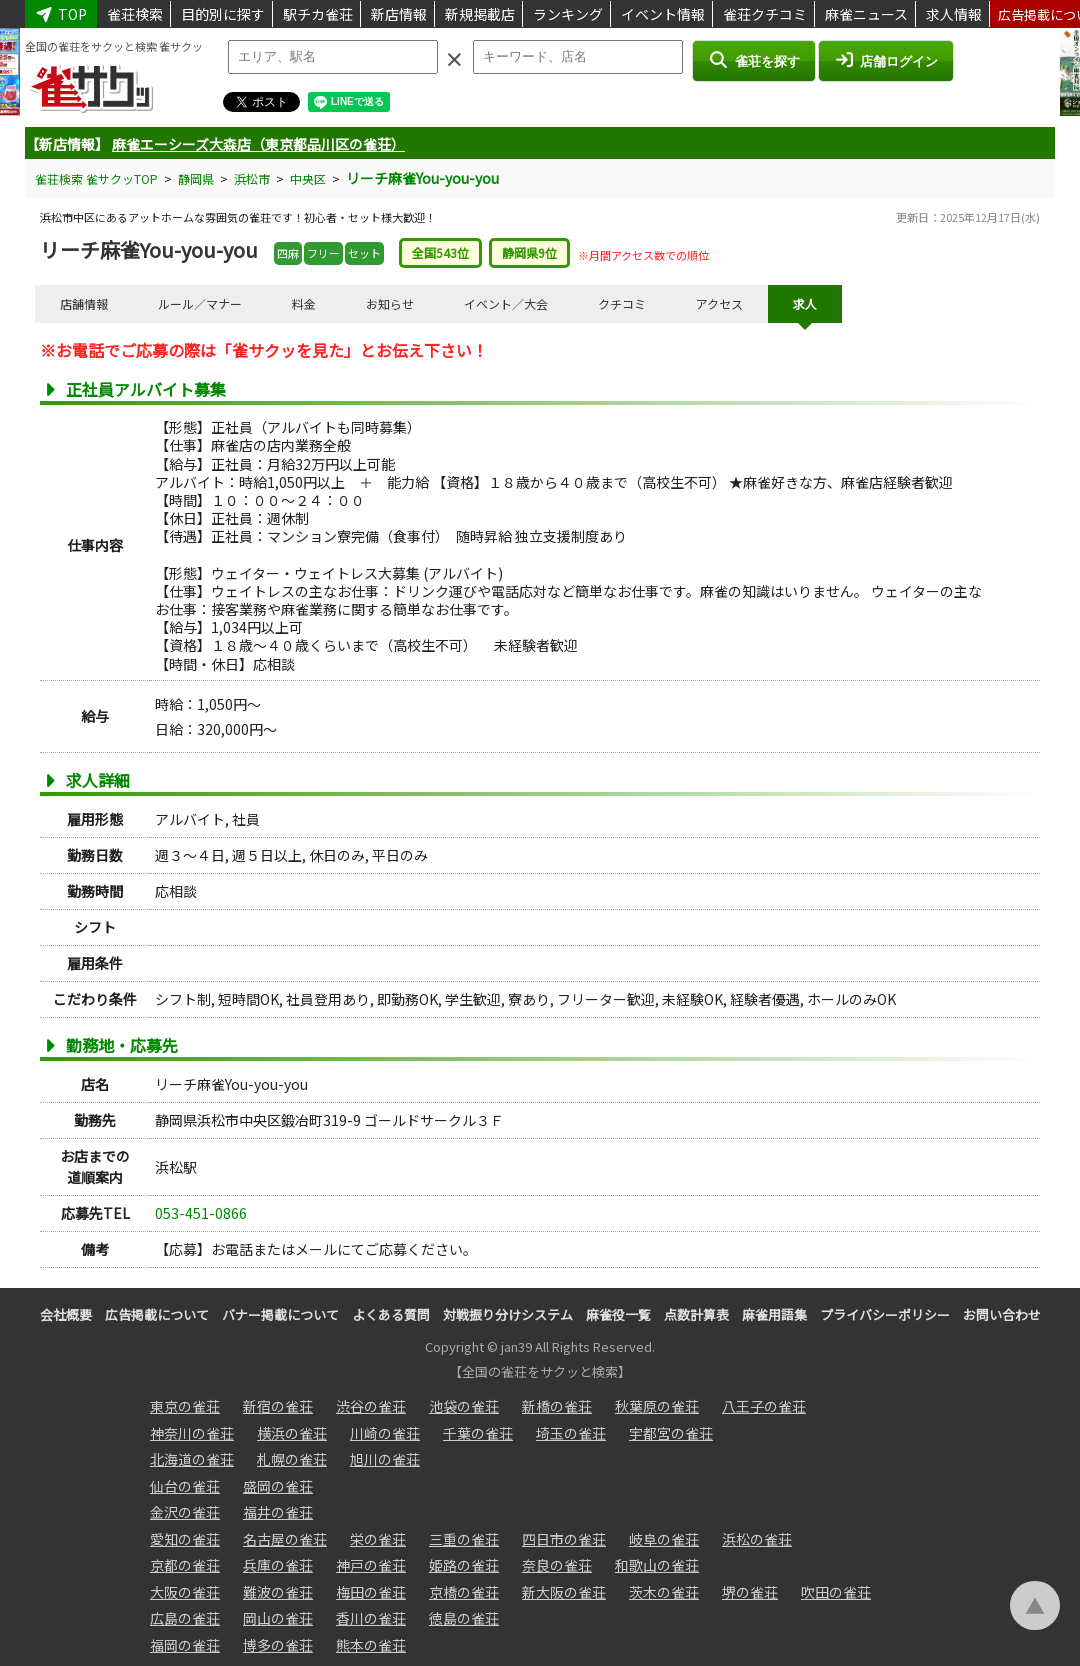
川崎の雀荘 (385, 1433)
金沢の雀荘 (185, 1512)
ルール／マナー (200, 303)
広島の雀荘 (185, 1618)
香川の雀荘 (371, 1618)
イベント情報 (663, 14)
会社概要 (66, 1314)
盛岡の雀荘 (278, 1486)
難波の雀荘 (278, 1592)
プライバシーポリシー (885, 1314)
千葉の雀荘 (478, 1433)
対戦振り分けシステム (508, 1314)
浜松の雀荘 (757, 1539)
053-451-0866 (201, 1213)
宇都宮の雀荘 (671, 1433)
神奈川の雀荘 (192, 1433)
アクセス (719, 303)
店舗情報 (84, 303)
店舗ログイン (886, 60)
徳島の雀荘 (464, 1618)
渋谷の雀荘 (371, 1406)
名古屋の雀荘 (285, 1539)
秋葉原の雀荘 (657, 1406)
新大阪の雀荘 (564, 1592)
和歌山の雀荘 (657, 1565)
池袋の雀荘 (464, 1406)
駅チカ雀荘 (318, 14)
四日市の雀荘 (564, 1539)
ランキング (568, 14)
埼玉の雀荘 (571, 1433)
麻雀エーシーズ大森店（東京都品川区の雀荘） (258, 144)
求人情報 (954, 14)
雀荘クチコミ (765, 14)
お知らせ (390, 303)
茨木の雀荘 (664, 1592)
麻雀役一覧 (618, 1314)
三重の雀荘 (464, 1539)
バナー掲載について (280, 1314)
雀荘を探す (753, 60)
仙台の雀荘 (185, 1486)
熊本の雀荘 (371, 1645)
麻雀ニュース (866, 14)
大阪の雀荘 (185, 1592)
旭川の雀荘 (385, 1459)
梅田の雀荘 (371, 1592)
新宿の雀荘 (278, 1406)
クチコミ (622, 303)
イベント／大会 (506, 303)
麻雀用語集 (774, 1314)
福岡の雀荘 (185, 1645)
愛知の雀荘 (185, 1539)
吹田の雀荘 (836, 1592)
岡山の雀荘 (278, 1618)
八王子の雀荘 (764, 1406)
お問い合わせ (1002, 1314)
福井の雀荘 (278, 1512)
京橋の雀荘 (464, 1592)
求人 (805, 303)
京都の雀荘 (185, 1565)
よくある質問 (391, 1314)
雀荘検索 (135, 14)
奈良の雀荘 (557, 1565)
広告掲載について (157, 1314)
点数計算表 (696, 1314)
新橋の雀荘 (557, 1406)
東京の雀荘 (185, 1406)
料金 (304, 303)
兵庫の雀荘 (278, 1565)
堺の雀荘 (750, 1592)
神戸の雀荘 (371, 1565)
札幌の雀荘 (292, 1459)
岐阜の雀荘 (664, 1539)
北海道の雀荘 (192, 1459)
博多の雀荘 (278, 1645)
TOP (61, 14)
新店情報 (399, 14)
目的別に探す (223, 14)
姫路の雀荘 (464, 1565)
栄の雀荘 (378, 1539)
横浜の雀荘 (292, 1433)
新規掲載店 (480, 14)
